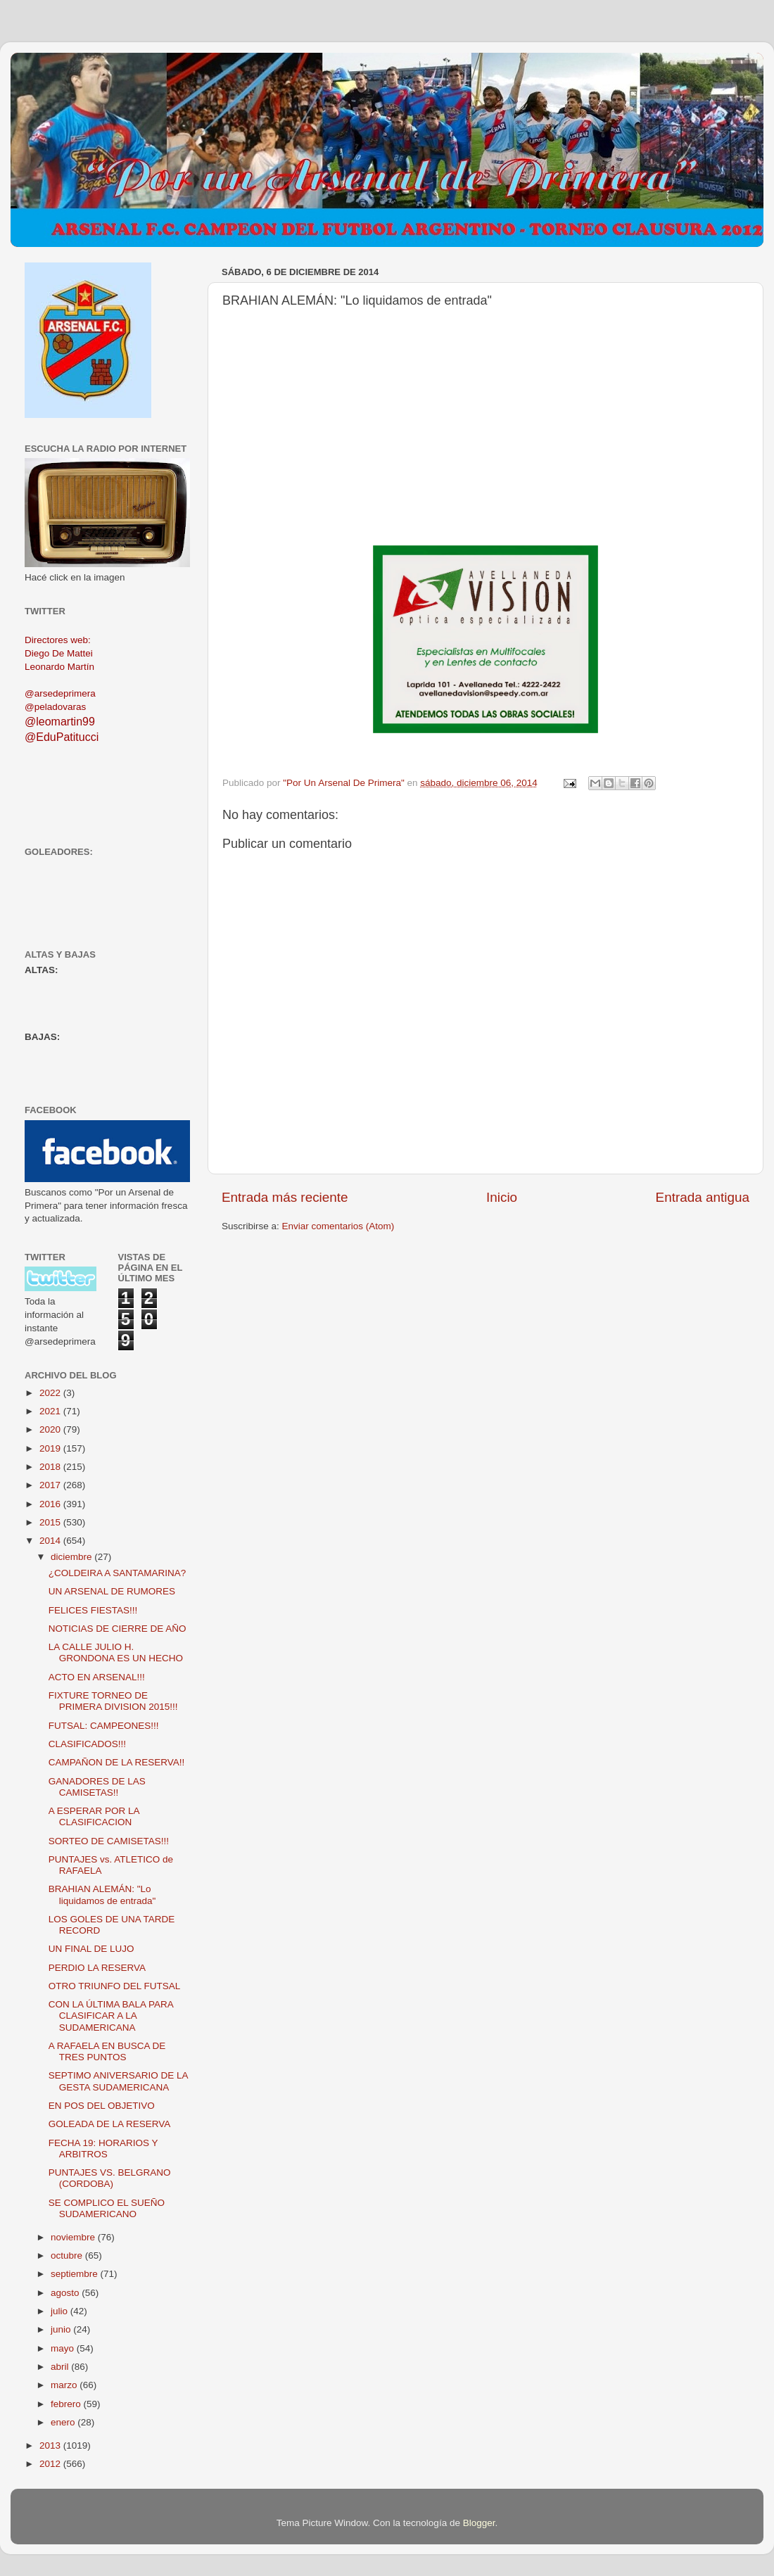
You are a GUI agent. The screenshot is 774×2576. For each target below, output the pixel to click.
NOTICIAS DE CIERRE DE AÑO (117, 1628)
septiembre (76, 2274)
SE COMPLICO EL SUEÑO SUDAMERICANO (107, 2208)
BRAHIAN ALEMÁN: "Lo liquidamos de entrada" (102, 1894)
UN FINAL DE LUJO (91, 1948)
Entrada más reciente (285, 1197)
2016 (51, 1504)
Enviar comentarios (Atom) (338, 1226)
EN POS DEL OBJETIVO (102, 2105)
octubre (68, 2255)
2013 (51, 2445)
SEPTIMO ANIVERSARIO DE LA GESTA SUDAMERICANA (118, 2081)
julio (60, 2311)
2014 (51, 1540)
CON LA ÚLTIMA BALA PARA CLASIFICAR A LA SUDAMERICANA (111, 2015)
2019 (51, 1448)
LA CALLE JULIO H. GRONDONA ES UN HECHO (116, 1652)
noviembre (74, 2237)
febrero (67, 2404)
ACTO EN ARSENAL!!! (97, 1677)
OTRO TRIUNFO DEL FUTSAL (115, 1986)
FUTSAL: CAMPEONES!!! (104, 1725)
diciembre (72, 1557)
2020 (51, 1429)
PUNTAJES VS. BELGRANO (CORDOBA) (110, 2178)
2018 (51, 1466)
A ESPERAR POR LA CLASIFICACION (94, 1816)
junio (62, 2329)
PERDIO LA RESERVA (97, 1967)
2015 (51, 1522)
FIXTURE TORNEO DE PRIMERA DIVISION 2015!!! (113, 1701)
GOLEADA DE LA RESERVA (110, 2124)
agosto (66, 2293)
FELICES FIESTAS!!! (93, 1610)
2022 (51, 1393)
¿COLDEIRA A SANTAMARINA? (117, 1573)
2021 (51, 1411)
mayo (64, 2348)
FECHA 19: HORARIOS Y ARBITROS (103, 2148)
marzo (65, 2385)
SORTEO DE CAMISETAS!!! (109, 1841)
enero (64, 2422)
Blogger (479, 2523)
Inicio (501, 1197)
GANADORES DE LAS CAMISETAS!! (97, 1787)
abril (61, 2366)
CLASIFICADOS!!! (87, 1744)
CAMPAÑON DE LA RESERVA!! (117, 1762)
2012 (51, 2463)
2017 (51, 1485)
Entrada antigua (702, 1197)
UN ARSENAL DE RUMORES (112, 1591)
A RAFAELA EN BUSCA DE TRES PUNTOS (107, 2051)
